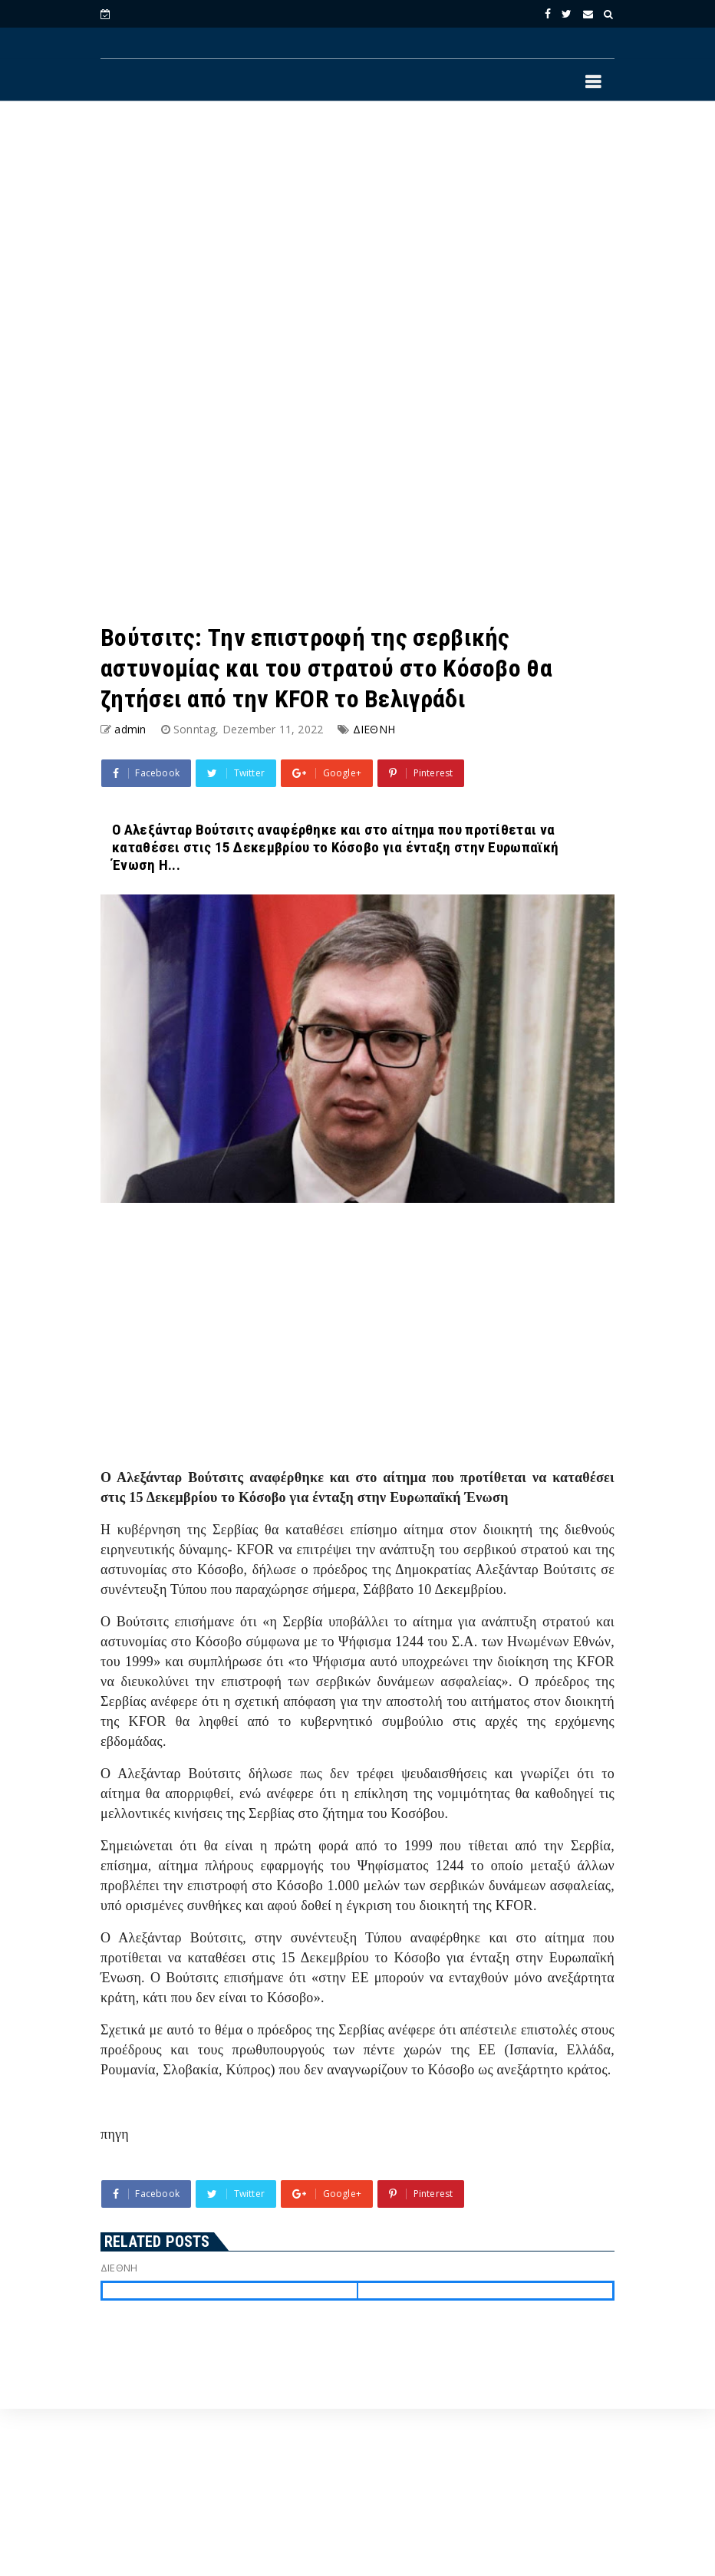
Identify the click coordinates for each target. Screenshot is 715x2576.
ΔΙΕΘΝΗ (374, 729)
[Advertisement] (357, 238)
